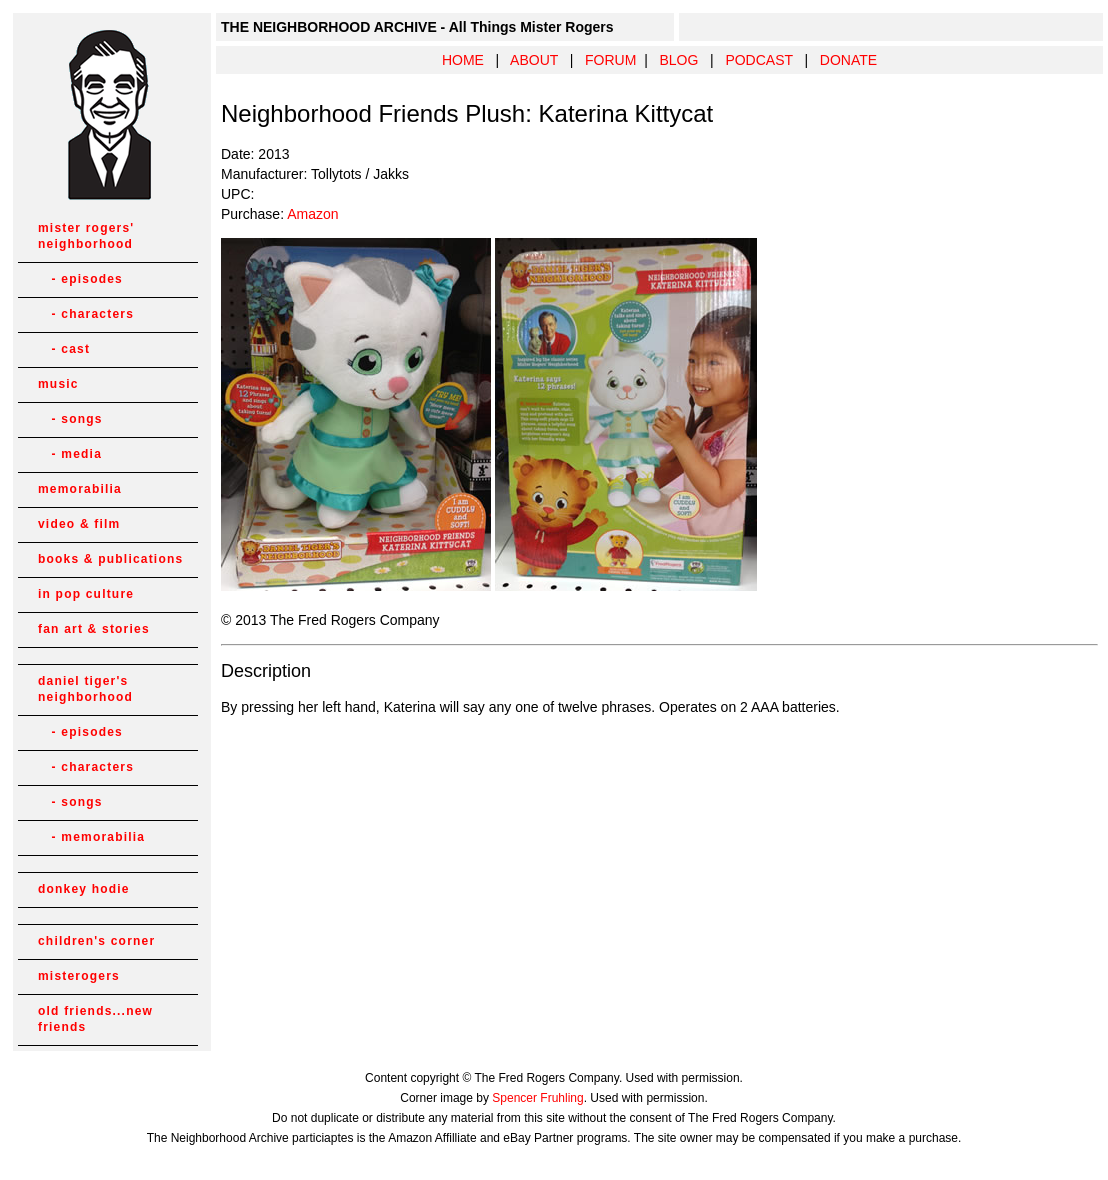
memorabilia (80, 489)
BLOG (678, 60)
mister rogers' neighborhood (86, 236)
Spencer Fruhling (537, 1098)
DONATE (848, 60)
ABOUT (534, 60)
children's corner (96, 941)
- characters (86, 314)
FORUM (610, 60)
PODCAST (758, 60)
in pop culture (86, 594)
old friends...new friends (95, 1019)
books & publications (110, 559)
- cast (64, 349)
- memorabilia (91, 837)
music (58, 384)
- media (70, 454)
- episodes (80, 279)
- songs (70, 419)
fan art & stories (94, 629)
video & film (79, 524)
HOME (463, 60)
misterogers (79, 976)
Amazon (312, 214)
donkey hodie (84, 889)
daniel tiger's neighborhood (85, 689)
